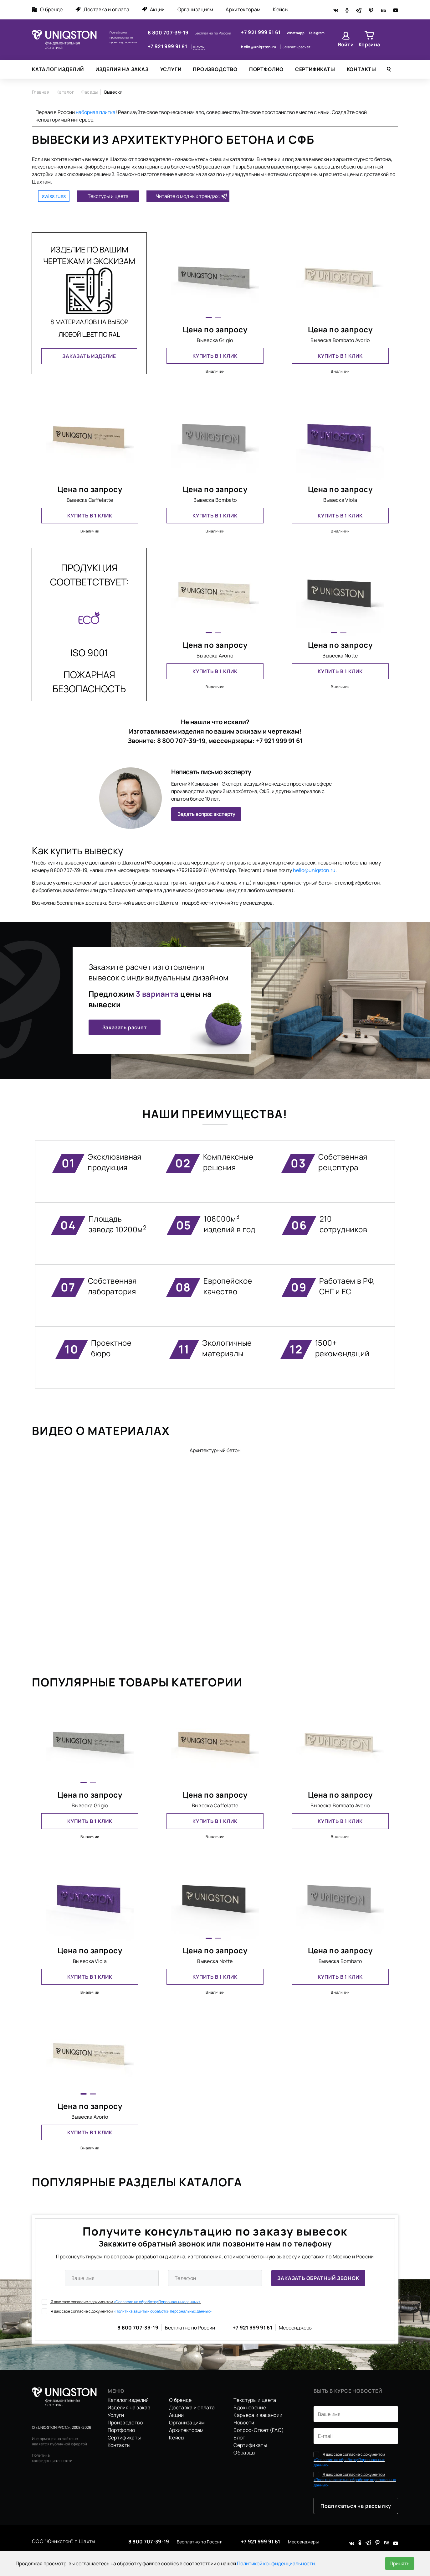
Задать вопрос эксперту (206, 814)
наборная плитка (95, 112)
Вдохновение (249, 2407)
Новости (243, 2422)
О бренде (47, 9)
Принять (400, 2563)
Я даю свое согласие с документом (121, 2301)
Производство (215, 69)
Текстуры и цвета (108, 196)
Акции (153, 9)
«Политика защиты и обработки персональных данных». (163, 2311)
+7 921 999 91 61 (168, 46)
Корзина (369, 44)
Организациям (195, 9)
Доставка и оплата (102, 9)
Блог (239, 2437)
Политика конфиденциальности (52, 2458)
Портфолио (266, 69)
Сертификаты (315, 69)
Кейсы (281, 9)
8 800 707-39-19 (169, 32)
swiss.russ (54, 196)
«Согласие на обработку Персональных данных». (157, 2301)
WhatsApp (296, 32)
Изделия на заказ (122, 69)
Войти (346, 44)
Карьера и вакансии (257, 2415)
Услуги (171, 69)
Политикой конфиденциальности (276, 2563)
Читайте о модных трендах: (188, 196)
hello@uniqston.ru (259, 46)
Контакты (361, 69)
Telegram (317, 32)
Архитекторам (243, 9)
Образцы (244, 2452)
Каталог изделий (58, 69)
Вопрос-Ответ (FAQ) (258, 2430)
